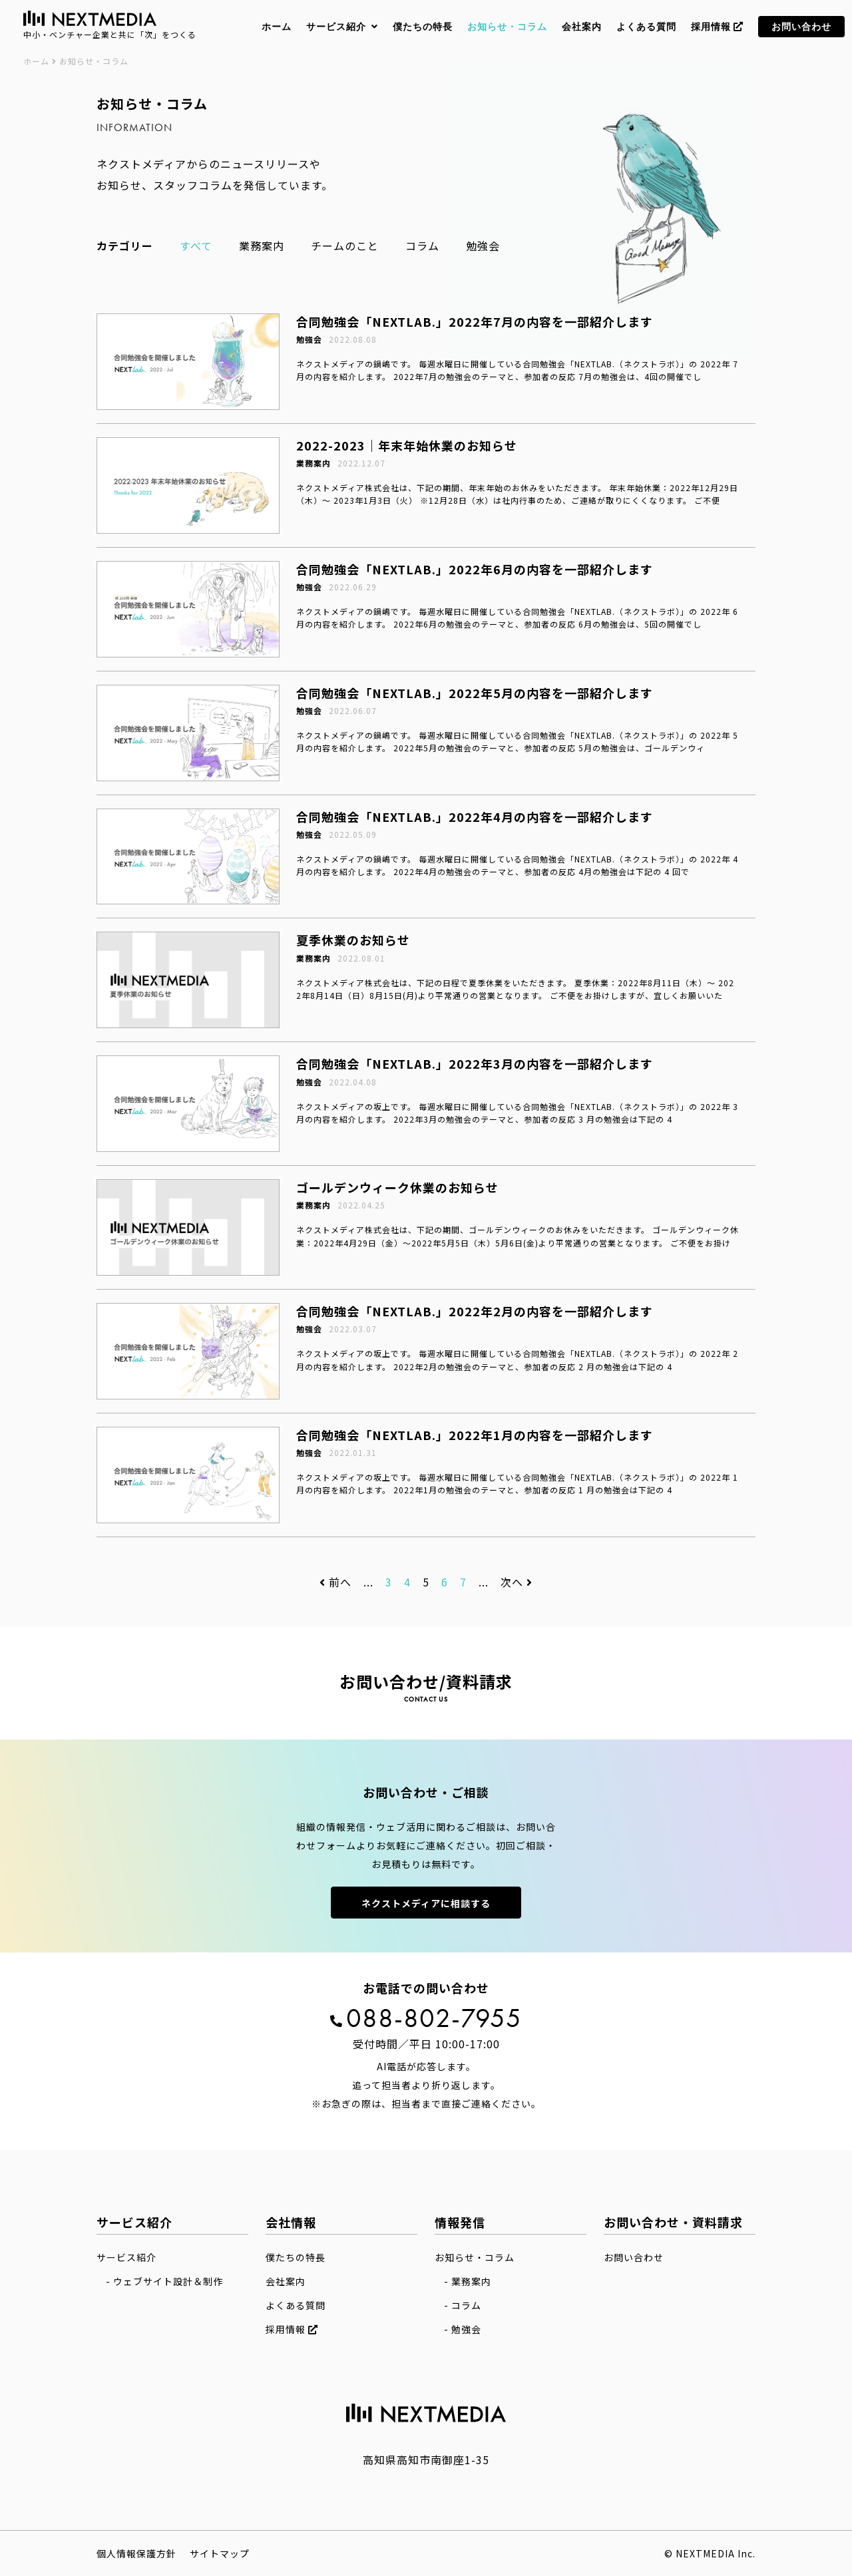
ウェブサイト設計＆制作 (168, 2281)
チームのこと (345, 246)
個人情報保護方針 (136, 2553)
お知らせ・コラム (475, 2257)
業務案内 (261, 246)
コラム (422, 246)
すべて (196, 246)
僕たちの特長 (295, 2257)
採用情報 (292, 2329)
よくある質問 (295, 2305)
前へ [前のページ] (335, 1582)
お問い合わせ (634, 2257)
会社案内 (286, 2281)
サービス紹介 (126, 2257)
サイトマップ (220, 2553)
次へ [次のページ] (516, 1582)
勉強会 (483, 246)
